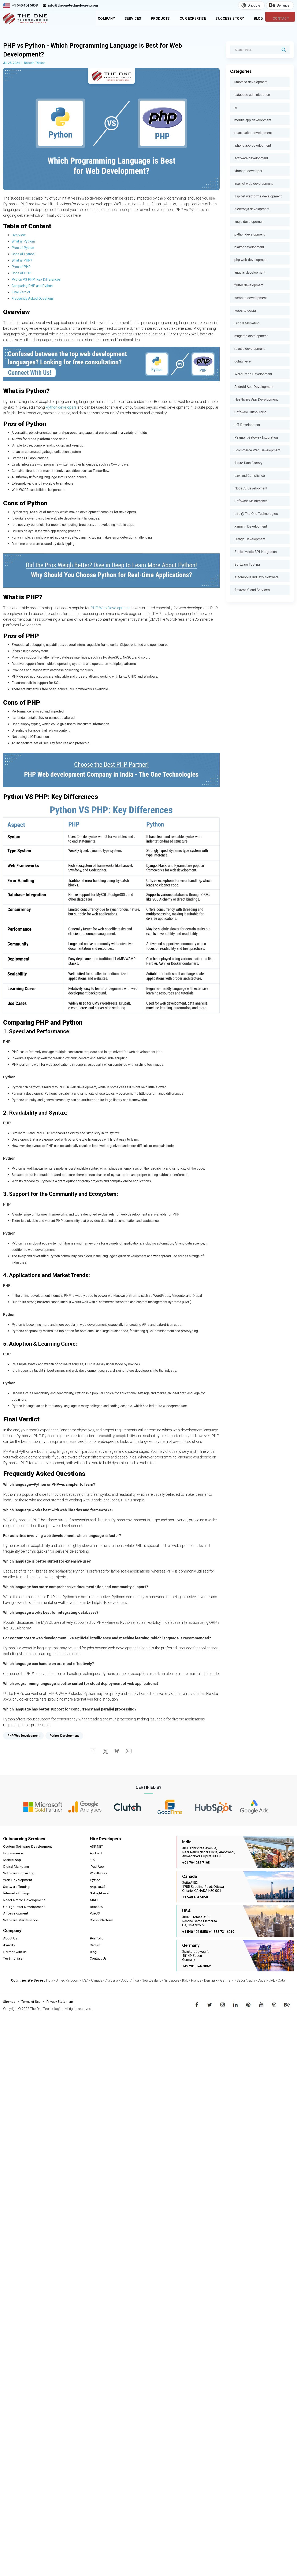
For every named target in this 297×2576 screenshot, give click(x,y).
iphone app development (252, 145)
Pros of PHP (21, 270)
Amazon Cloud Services (252, 590)
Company (80, 20)
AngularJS (98, 1890)
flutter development (248, 285)
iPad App (97, 1870)
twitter (210, 2005)
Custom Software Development (28, 1850)
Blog (252, 20)
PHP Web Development (110, 611)
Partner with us (15, 1954)
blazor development (249, 247)
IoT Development (247, 425)
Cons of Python (23, 258)
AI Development (16, 1916)
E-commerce (13, 1857)
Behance (277, 5)
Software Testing (247, 564)
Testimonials (13, 1961)
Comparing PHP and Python (32, 289)
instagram (222, 2005)
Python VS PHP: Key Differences (36, 283)
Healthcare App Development (256, 399)
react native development (253, 133)
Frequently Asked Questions (33, 302)
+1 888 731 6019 (221, 1935)
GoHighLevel (100, 1896)
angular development (249, 272)
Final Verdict (21, 296)
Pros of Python (23, 251)
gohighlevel (243, 361)
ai (235, 107)
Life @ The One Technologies (256, 514)
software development (251, 158)
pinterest (248, 2005)
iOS (93, 1863)
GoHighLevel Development (24, 1909)
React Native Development (24, 1903)
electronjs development (251, 209)
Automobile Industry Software (256, 577)
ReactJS (96, 1909)
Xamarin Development (250, 526)
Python (95, 1883)
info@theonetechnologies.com (73, 5)
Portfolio (97, 1941)
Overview (19, 239)
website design (245, 311)
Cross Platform (102, 1923)
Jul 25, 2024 (11, 66)
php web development (250, 260)
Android (96, 1857)
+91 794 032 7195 (196, 1866)
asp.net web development (253, 184)
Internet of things (16, 1896)
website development (250, 298)
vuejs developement (249, 222)
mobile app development (252, 120)
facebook (197, 2005)
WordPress (99, 1876)
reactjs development (249, 349)
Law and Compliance (249, 476)
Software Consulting (19, 1876)
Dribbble (249, 5)
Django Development (249, 539)
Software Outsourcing (250, 412)
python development (249, 234)
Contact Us (98, 1961)
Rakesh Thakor (34, 66)
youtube (261, 2005)
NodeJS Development (250, 488)
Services (110, 20)
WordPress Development (253, 374)
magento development (251, 336)
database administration (252, 95)
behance (287, 2005)
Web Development (17, 1883)
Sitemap (9, 2005)
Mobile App (12, 1863)
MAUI (94, 1903)
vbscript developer (248, 171)
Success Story (220, 20)
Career (95, 1947)
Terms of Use (31, 2005)
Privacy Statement (60, 2005)
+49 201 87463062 (196, 1970)
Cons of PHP (21, 277)
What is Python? (24, 245)
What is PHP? (22, 264)
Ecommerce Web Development (257, 450)
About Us (10, 1941)
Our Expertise (178, 20)
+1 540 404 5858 (25, 5)
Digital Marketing (247, 323)
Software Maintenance (251, 501)
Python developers (61, 411)
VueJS (95, 1916)
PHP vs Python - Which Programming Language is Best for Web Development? (105, 51)
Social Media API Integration (255, 552)
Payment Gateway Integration (256, 438)
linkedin (235, 2005)
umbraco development (250, 82)
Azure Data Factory (248, 463)
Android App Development (253, 387)
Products (141, 20)
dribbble (274, 2005)
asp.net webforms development (258, 196)
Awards (9, 1947)
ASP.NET (96, 1850)
